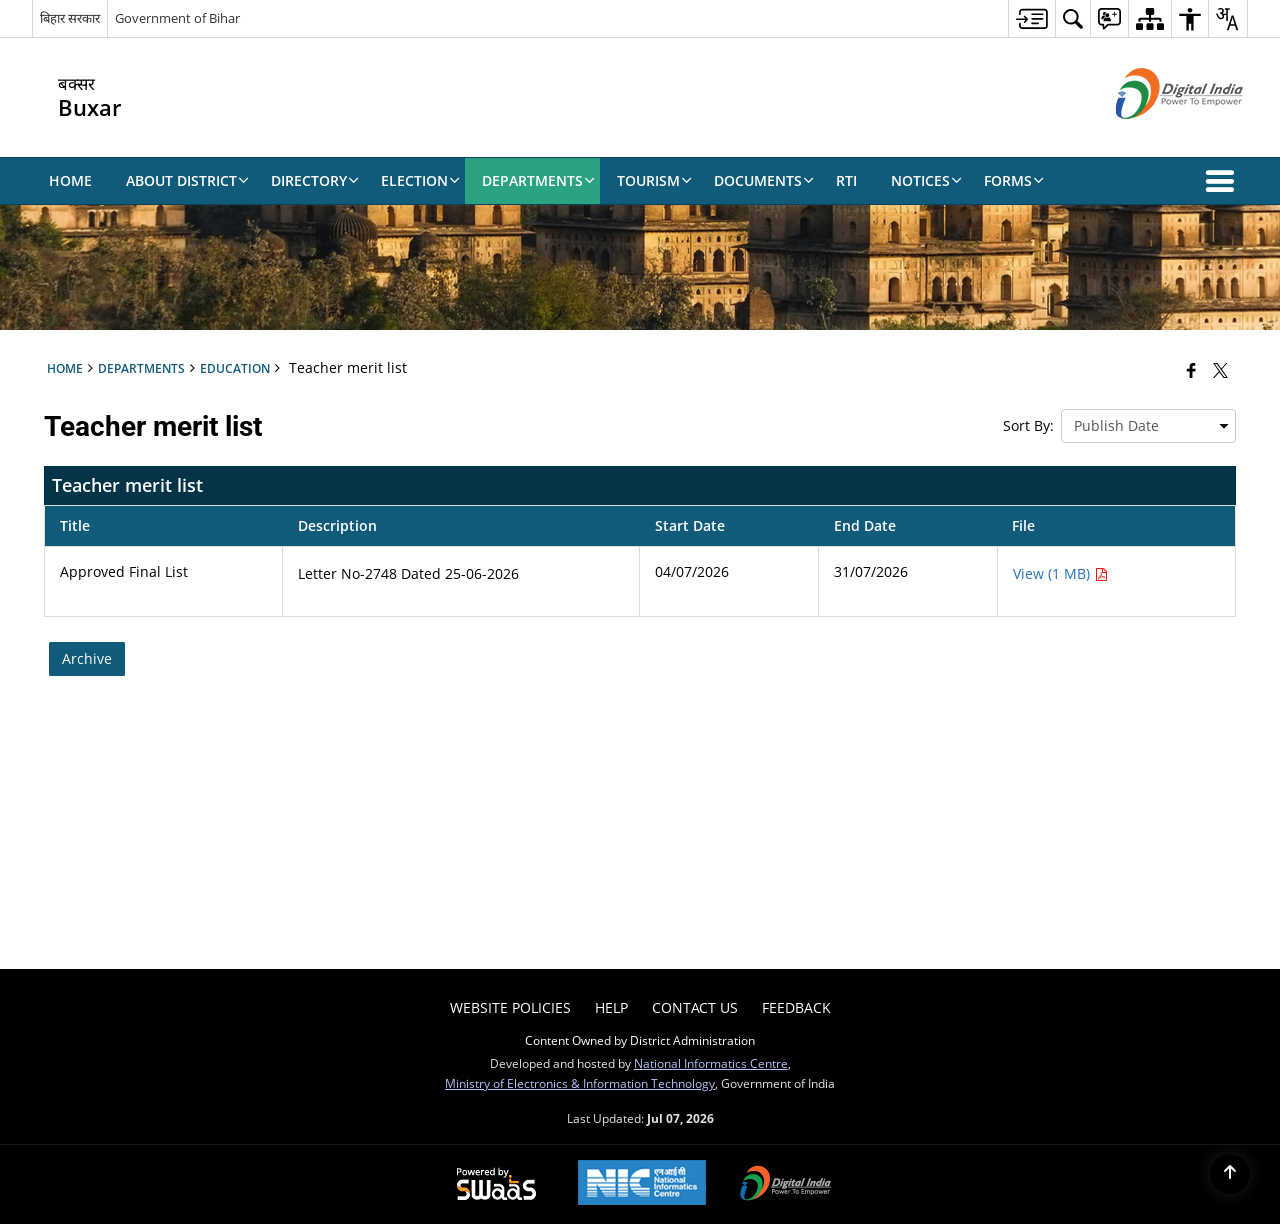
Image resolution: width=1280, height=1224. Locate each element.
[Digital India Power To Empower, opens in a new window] (786, 1185)
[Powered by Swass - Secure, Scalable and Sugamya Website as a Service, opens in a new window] (496, 1185)
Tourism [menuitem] (654, 180)
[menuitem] (1031, 18)
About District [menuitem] (187, 180)
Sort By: (1028, 425)
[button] (1224, 181)
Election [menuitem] (420, 180)
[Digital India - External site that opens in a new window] (1154, 135)
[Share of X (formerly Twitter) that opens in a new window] (1220, 370)
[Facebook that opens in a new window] (1191, 370)
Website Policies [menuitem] (510, 1007)
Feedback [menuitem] (796, 1007)
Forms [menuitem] (1014, 180)
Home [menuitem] (70, 180)
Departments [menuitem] (538, 180)
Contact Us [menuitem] (695, 1007)
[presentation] (1148, 426)
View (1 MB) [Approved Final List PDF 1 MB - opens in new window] (1060, 573)
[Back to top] (1230, 1174)
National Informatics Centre (711, 1063)
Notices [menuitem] (926, 180)
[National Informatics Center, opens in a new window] (642, 1184)
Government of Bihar (177, 18)
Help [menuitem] (611, 1007)
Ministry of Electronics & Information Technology (580, 1083)
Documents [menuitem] (764, 180)
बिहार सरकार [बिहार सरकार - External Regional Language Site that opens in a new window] (70, 18)
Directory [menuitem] (315, 180)
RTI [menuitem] (846, 180)
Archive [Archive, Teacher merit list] (87, 658)
